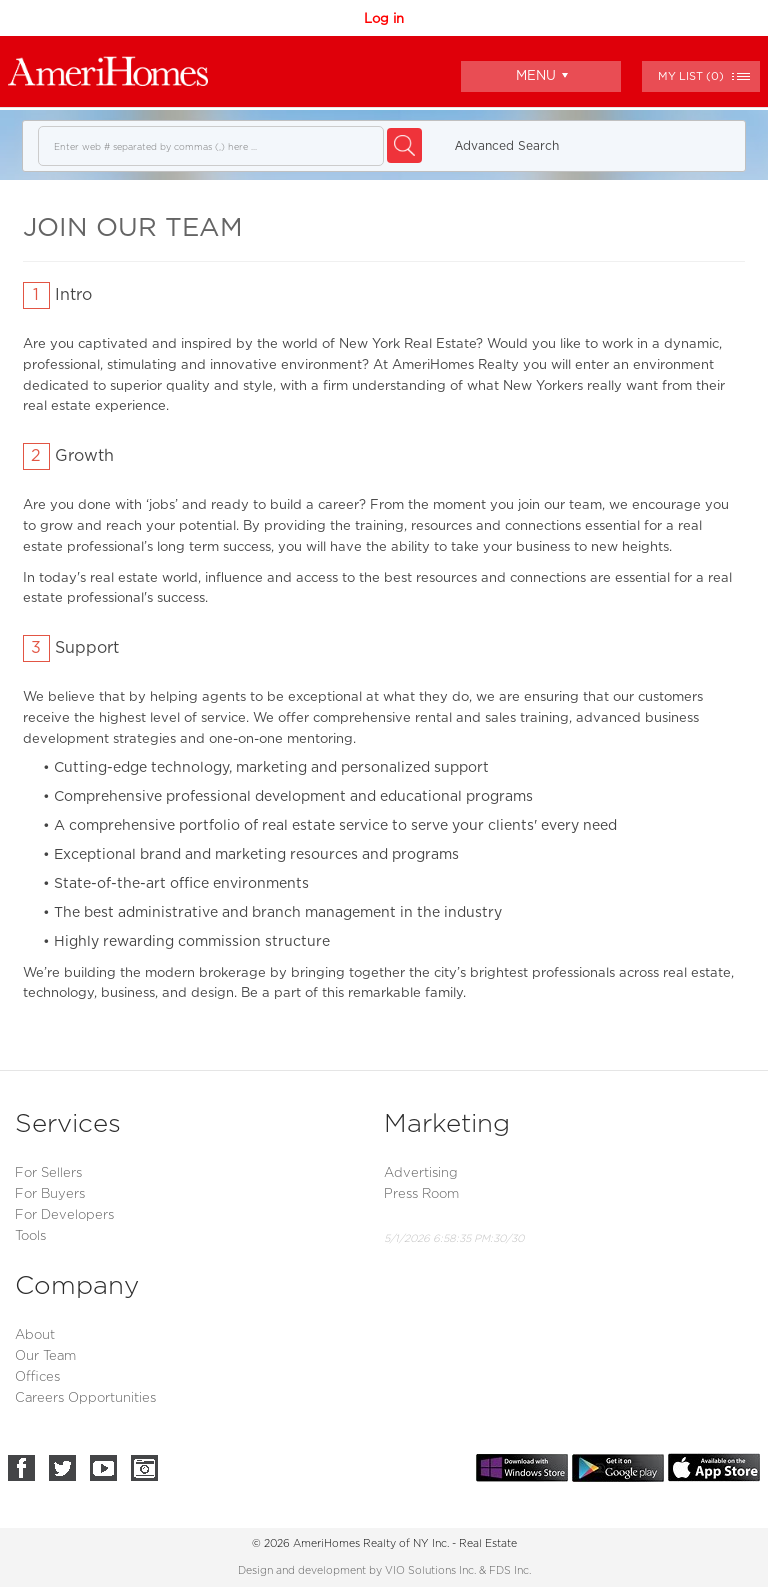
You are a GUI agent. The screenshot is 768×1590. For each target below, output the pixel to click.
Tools (30, 1236)
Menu (542, 75)
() (691, 76)
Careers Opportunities (85, 1398)
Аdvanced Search (507, 146)
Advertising (421, 1173)
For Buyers (50, 1194)
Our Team (45, 1356)
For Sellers (48, 1173)
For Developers (64, 1215)
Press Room (421, 1194)
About (35, 1335)
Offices (37, 1377)
